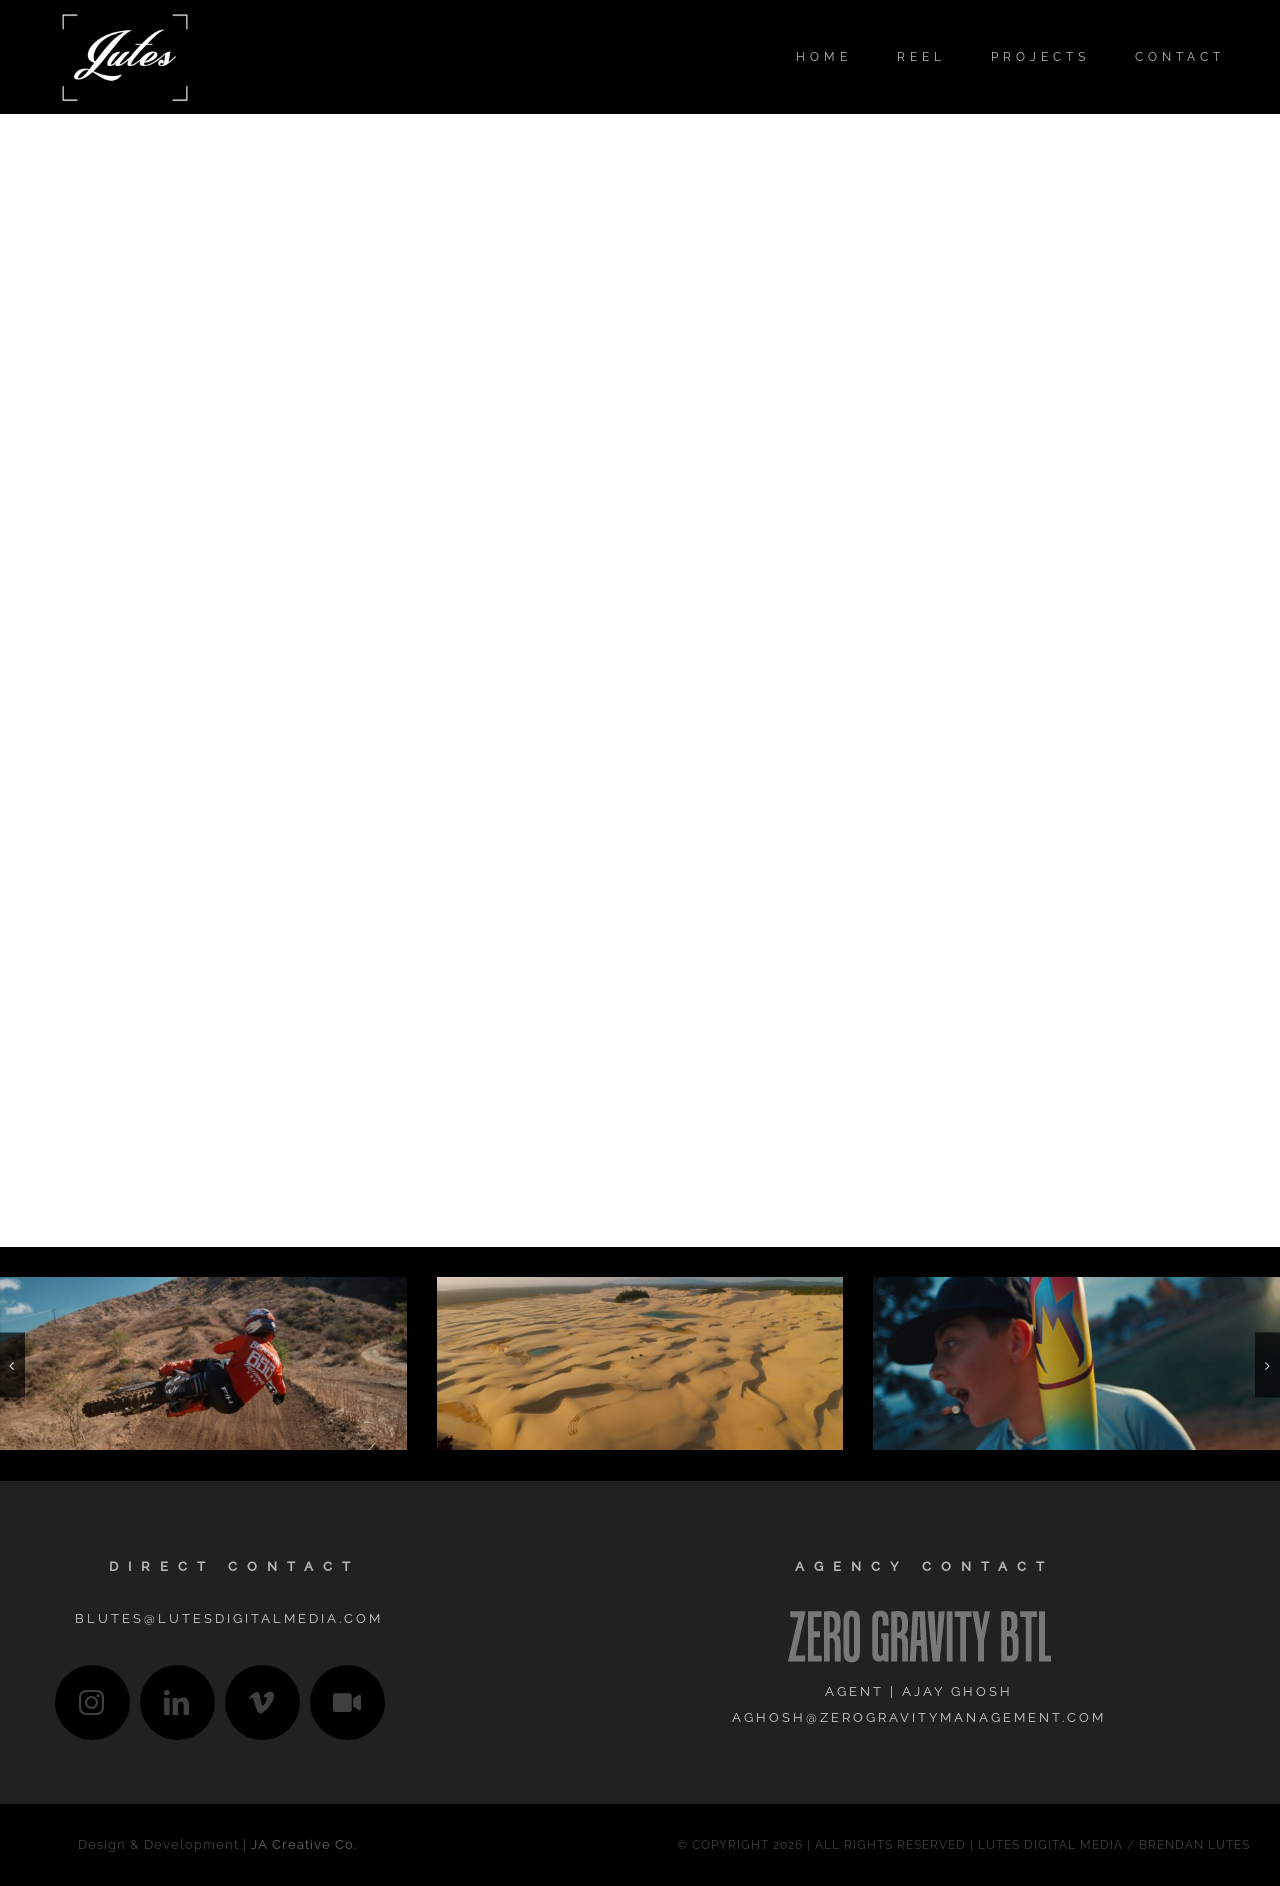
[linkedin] (177, 1702)
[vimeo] (262, 1702)
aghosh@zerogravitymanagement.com (919, 1717)
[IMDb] (347, 1702)
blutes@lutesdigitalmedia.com (229, 1618)
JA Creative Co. (304, 1844)
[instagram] (92, 1702)
